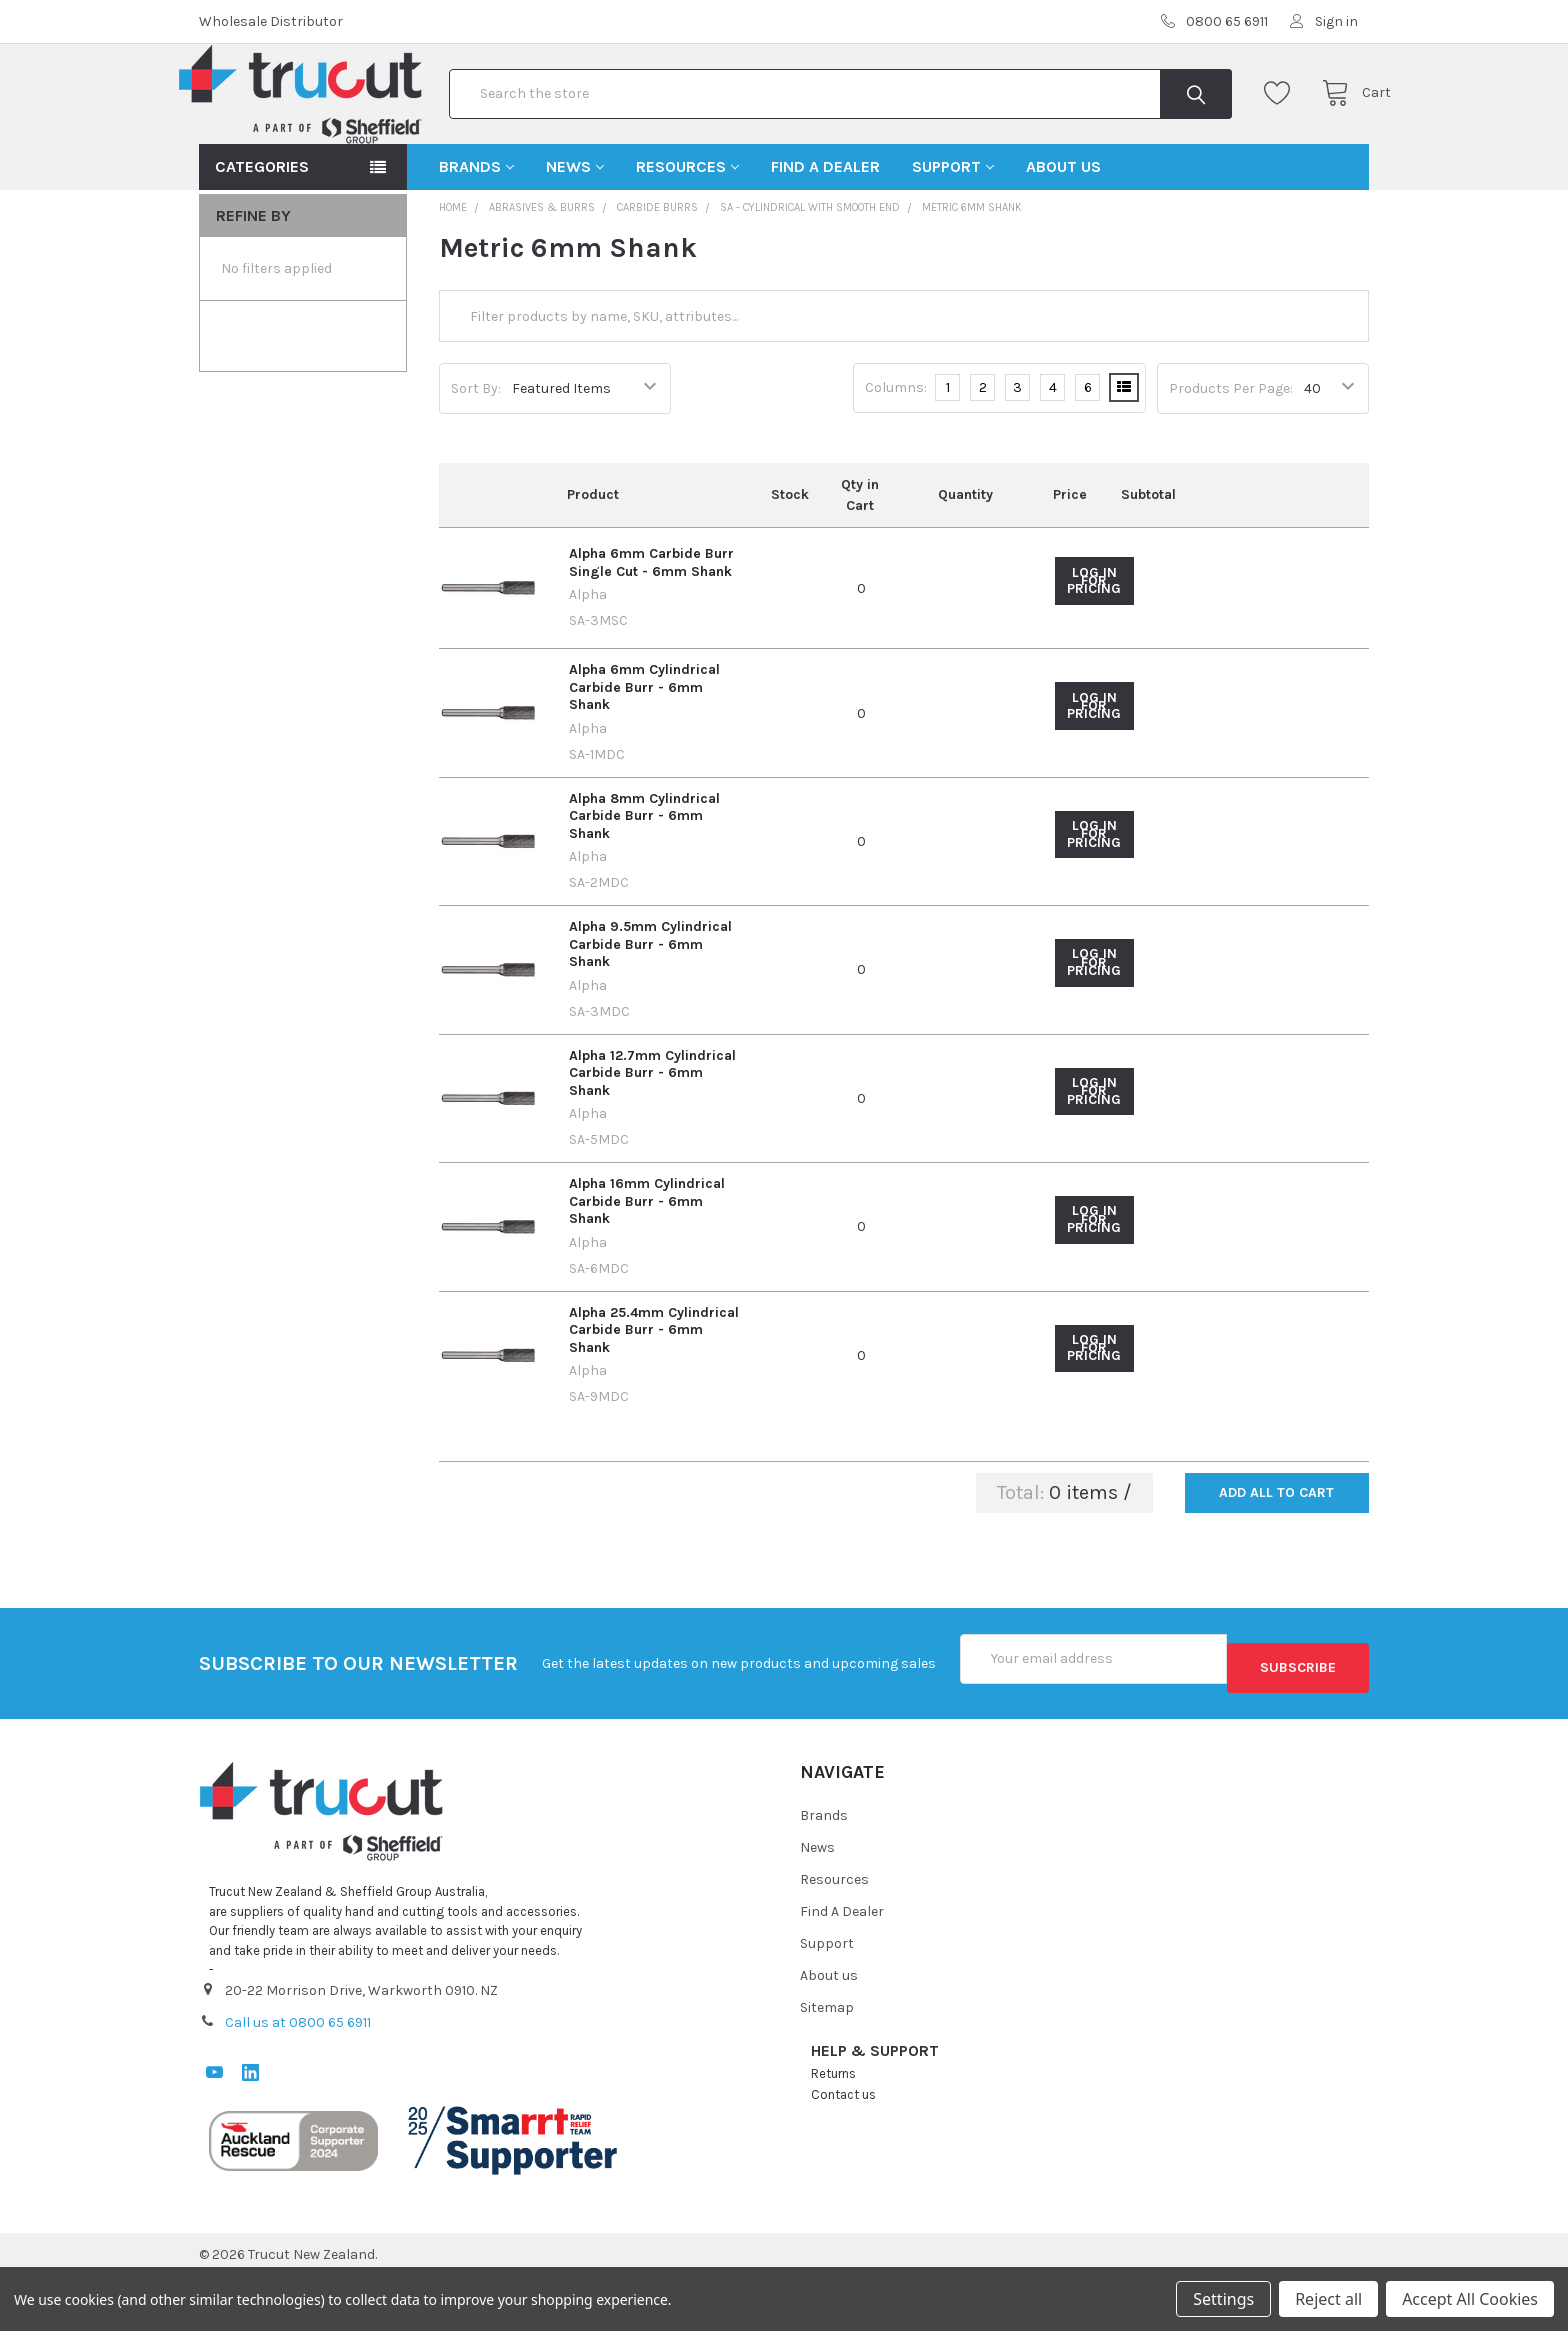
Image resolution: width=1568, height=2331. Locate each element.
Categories (262, 230)
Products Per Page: (1231, 452)
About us (1063, 230)
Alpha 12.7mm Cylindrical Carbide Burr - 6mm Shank (652, 1137)
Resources (687, 230)
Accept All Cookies (1470, 2299)
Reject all (1328, 2299)
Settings (1223, 2299)
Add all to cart (1276, 1556)
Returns (833, 2127)
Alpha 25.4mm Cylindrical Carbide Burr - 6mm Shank (654, 1394)
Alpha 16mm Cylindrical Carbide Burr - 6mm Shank (647, 1265)
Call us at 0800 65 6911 (298, 2077)
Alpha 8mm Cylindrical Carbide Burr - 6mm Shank (644, 880)
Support (953, 230)
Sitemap (827, 2061)
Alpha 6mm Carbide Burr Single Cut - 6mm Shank (651, 626)
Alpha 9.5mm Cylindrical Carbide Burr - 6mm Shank (650, 1008)
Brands (476, 230)
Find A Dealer (825, 230)
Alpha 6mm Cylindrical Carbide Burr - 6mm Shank (644, 751)
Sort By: (476, 452)
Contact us (843, 2148)
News (575, 230)
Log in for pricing (1094, 645)
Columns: (896, 451)
